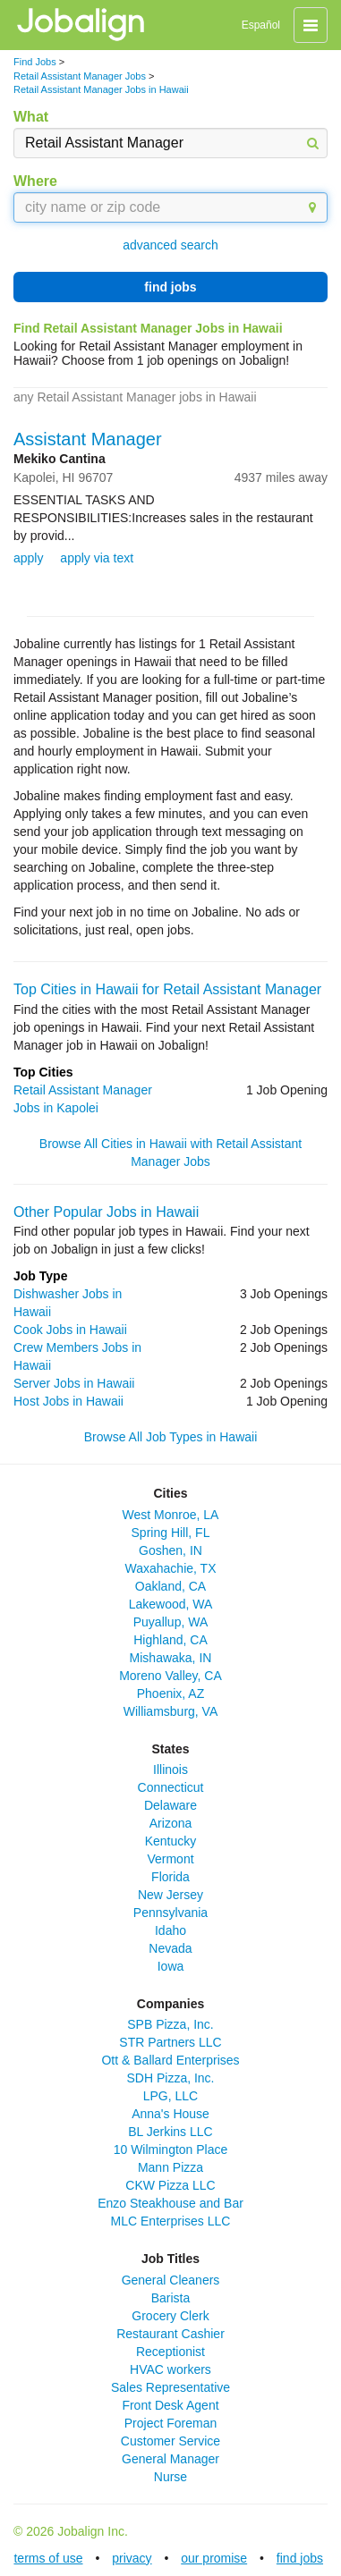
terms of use (47, 2558)
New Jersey (170, 1895)
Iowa (171, 1966)
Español (261, 25)
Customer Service (170, 2441)
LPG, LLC (170, 2096)
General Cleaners (171, 2280)
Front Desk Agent (170, 2405)
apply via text (96, 558)
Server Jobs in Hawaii (73, 1383)
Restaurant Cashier (170, 2334)
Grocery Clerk (170, 2316)
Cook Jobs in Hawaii (70, 1329)
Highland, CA (170, 1640)
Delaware (170, 1805)
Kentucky (171, 1841)
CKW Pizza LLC (170, 2185)
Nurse (170, 2477)
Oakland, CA (170, 1586)
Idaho (170, 1930)
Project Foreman (170, 2423)
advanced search (170, 245)
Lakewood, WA (171, 1604)
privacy (131, 2558)
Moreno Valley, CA (170, 1675)
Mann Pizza (170, 2167)
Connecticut (171, 1787)
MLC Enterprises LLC (171, 2221)
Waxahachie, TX (171, 1568)
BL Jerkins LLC (170, 2131)
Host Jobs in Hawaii (68, 1401)
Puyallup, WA (171, 1622)
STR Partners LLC (170, 2042)
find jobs (170, 287)
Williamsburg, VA (171, 1711)
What (30, 116)
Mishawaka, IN (171, 1658)
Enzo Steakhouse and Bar (170, 2203)
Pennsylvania (170, 1912)
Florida (170, 1877)
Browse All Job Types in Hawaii (171, 1437)
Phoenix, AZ (171, 1693)
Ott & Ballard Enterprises (170, 2060)
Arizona (170, 1823)
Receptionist (170, 2351)
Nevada (170, 1948)
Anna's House (170, 2114)
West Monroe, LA (171, 1515)
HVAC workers (170, 2369)
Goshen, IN (170, 1550)
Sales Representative (170, 2387)
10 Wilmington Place (171, 2149)
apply (28, 558)
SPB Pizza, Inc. (170, 2024)
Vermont (170, 1859)
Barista (171, 2298)
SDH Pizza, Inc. (170, 2078)
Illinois (170, 1769)
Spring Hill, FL (171, 1532)
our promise (214, 2558)
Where (35, 181)
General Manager (170, 2459)
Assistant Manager (87, 439)
